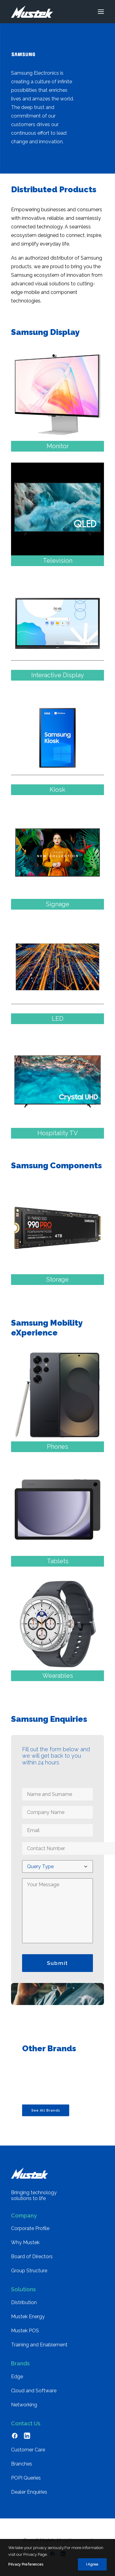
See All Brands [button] (45, 2110)
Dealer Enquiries (29, 2492)
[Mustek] (32, 12)
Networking (24, 2405)
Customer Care (28, 2450)
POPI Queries (26, 2478)
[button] (101, 11)
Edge (17, 2376)
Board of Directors (32, 2256)
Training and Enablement (39, 2345)
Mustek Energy (28, 2316)
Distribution (24, 2302)
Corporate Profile (30, 2228)
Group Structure (29, 2271)
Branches (21, 2464)
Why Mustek (25, 2242)
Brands (20, 2363)
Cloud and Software (33, 2391)
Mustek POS (25, 2331)
